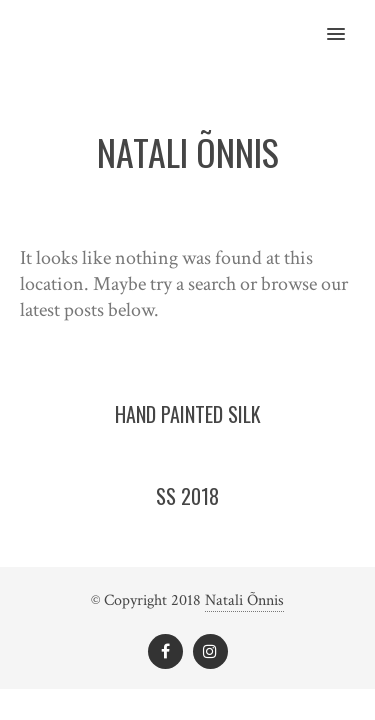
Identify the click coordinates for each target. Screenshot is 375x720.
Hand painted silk (188, 414)
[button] (347, 21)
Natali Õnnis (244, 600)
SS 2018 (187, 496)
